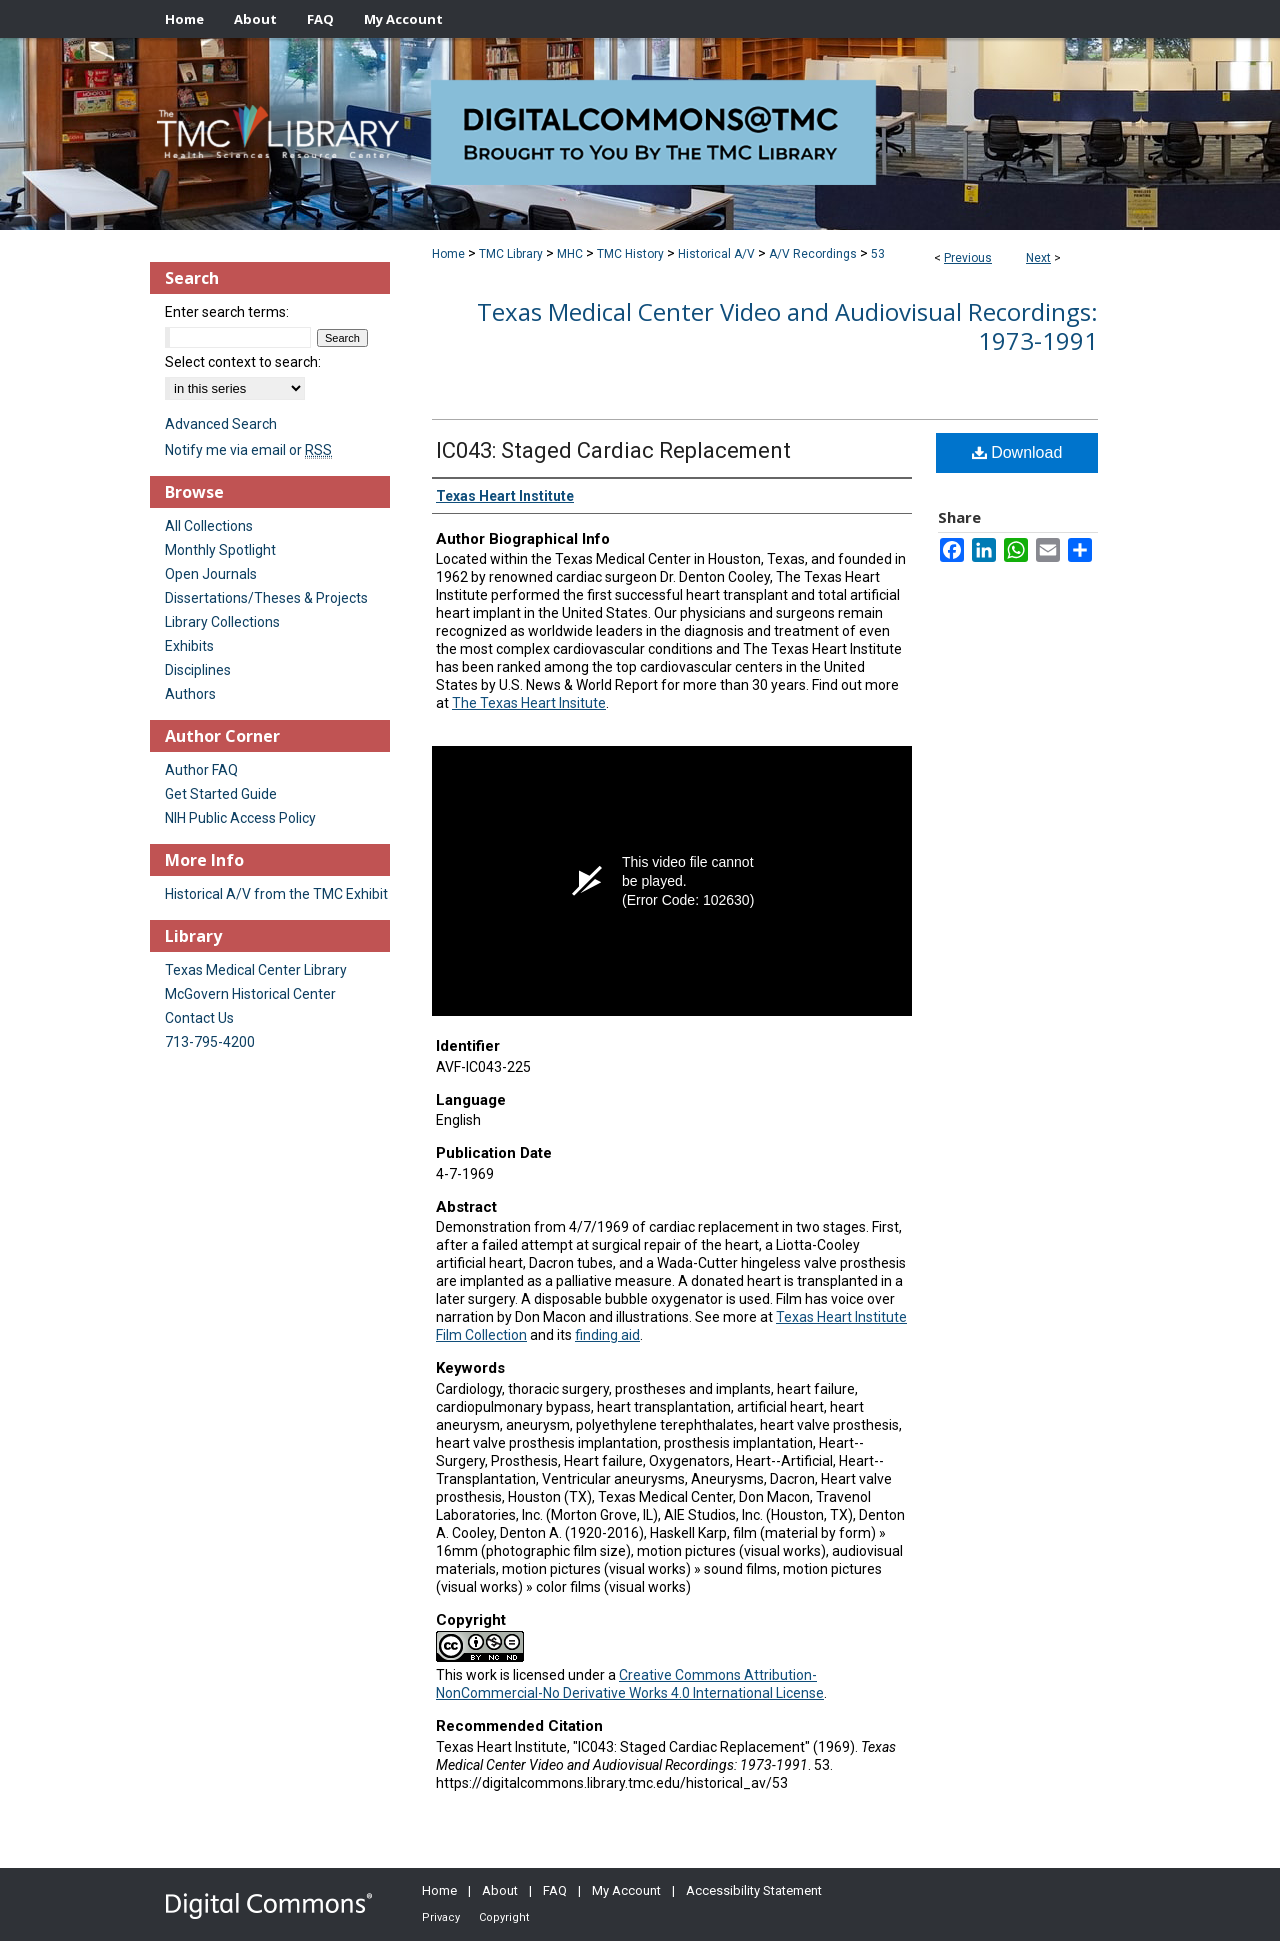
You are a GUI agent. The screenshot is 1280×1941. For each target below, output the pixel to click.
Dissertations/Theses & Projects (266, 598)
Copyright (504, 1917)
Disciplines (198, 670)
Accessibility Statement (754, 1890)
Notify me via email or (248, 450)
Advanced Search (221, 424)
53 (878, 254)
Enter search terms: (227, 312)
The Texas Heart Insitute (529, 703)
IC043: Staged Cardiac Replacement (613, 450)
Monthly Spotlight (220, 550)
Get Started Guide (221, 794)
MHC (570, 254)
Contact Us (199, 1018)
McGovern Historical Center (250, 994)
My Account (626, 1890)
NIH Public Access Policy (240, 818)
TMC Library (511, 254)
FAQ (555, 1890)
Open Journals (211, 574)
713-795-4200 (210, 1042)
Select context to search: (243, 362)
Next (1038, 258)
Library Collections (222, 622)
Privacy (441, 1917)
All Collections (209, 526)
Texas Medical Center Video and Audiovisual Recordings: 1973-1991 (787, 326)
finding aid (607, 1335)
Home (448, 254)
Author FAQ (201, 770)
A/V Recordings (813, 254)
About (500, 1890)
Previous (968, 258)
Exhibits (189, 646)
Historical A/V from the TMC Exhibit (276, 894)
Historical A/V (716, 254)
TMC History (630, 254)
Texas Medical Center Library (256, 970)
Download (1017, 452)
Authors (190, 694)
